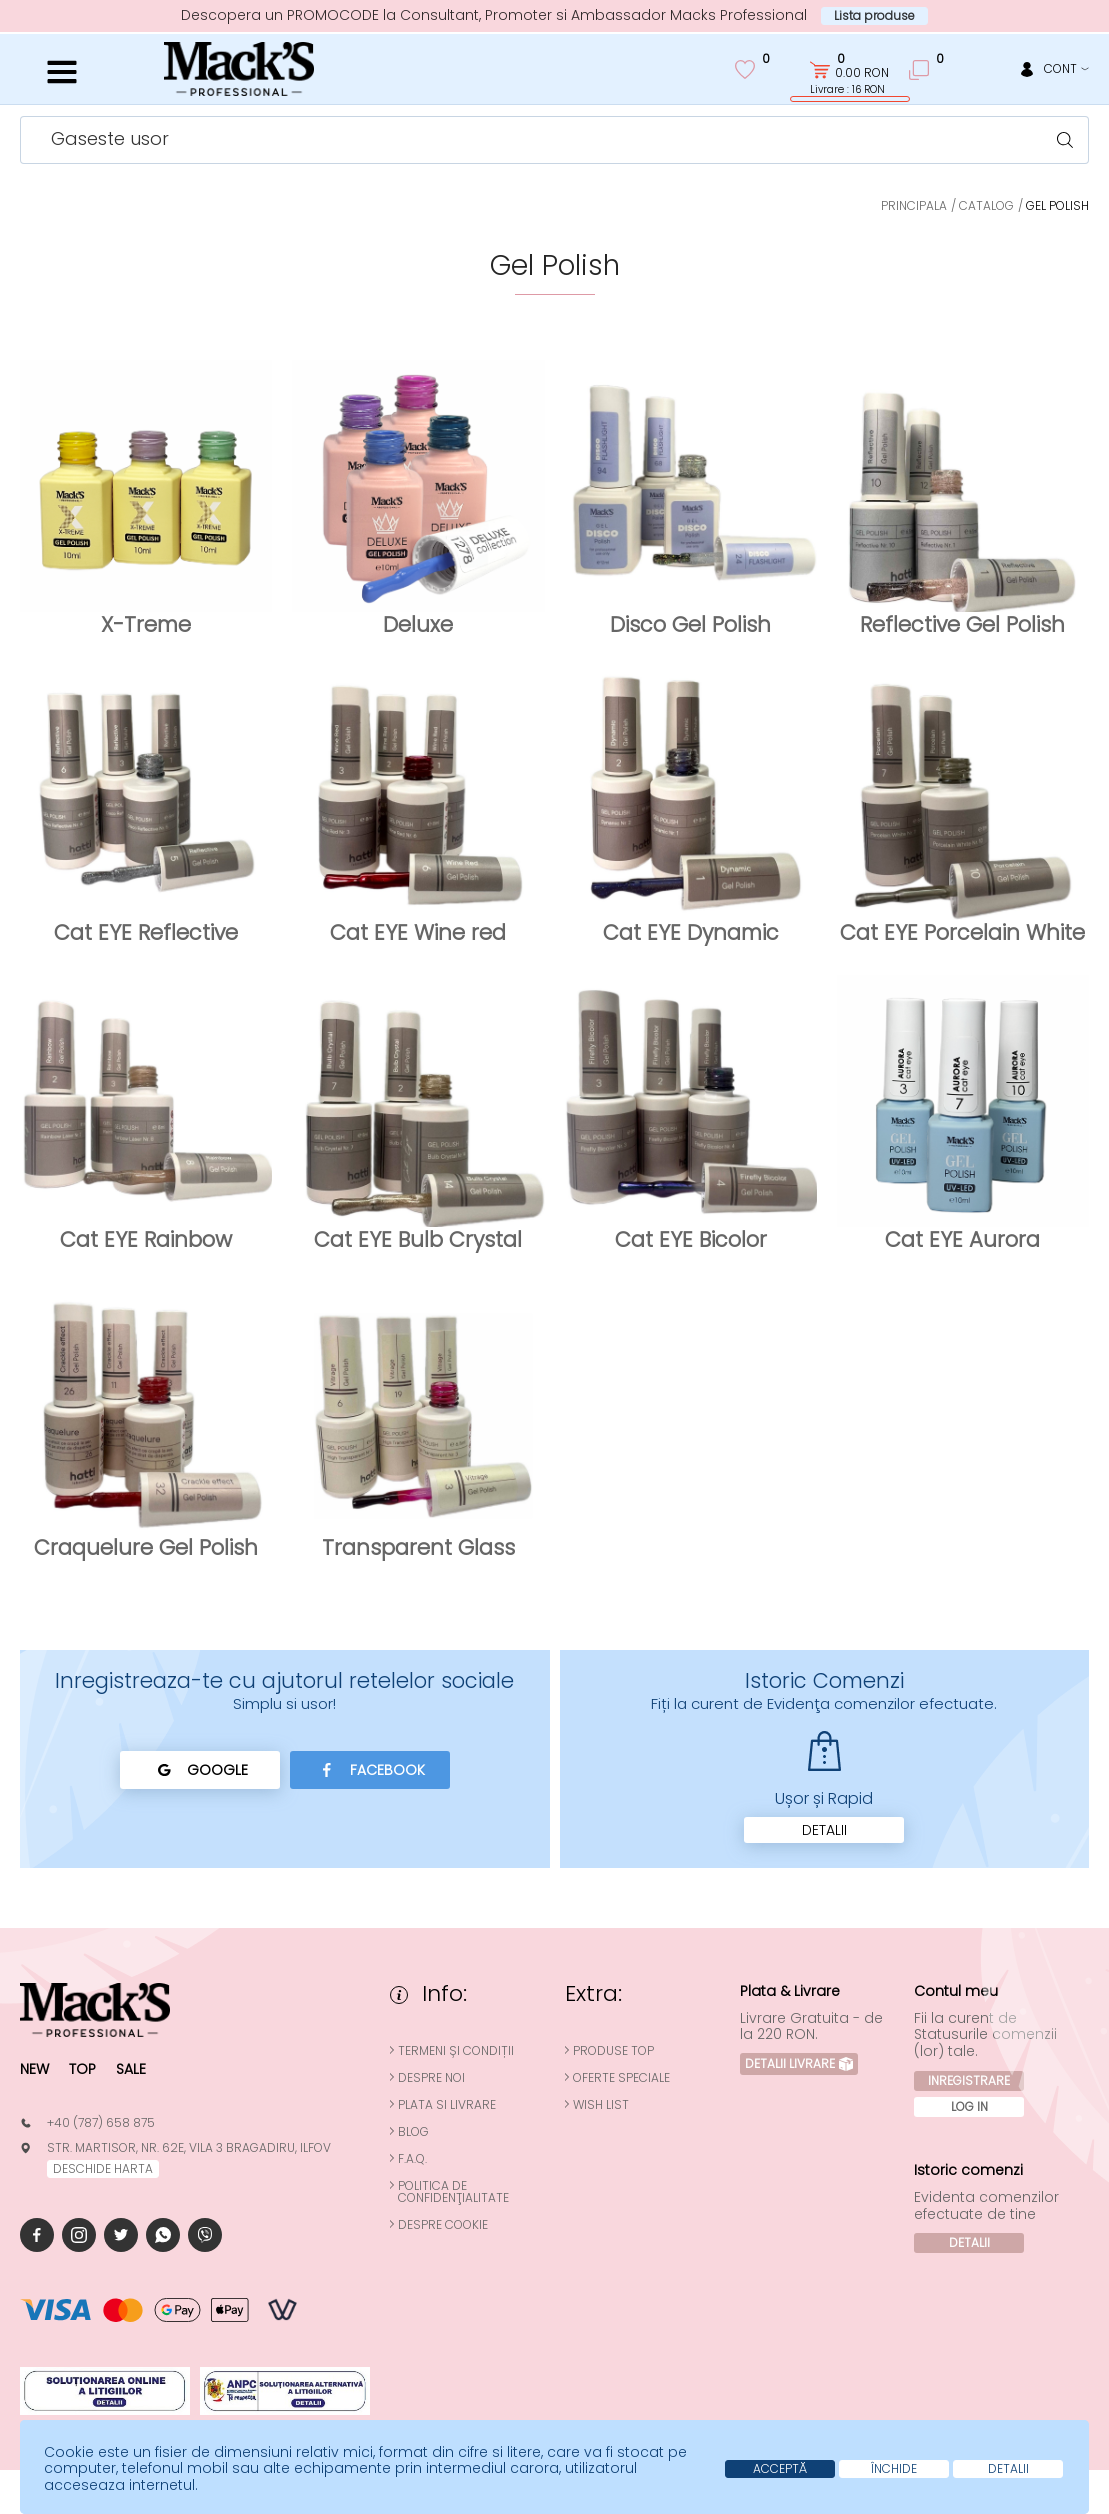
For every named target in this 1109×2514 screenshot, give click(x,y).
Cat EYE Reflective (146, 932)
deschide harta (103, 2168)
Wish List (601, 2105)
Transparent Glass (418, 1547)
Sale (131, 2069)
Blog (413, 2132)
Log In (969, 2106)
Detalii (824, 1830)
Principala (914, 205)
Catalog (986, 205)
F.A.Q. (412, 2159)
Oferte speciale (621, 2078)
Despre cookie (443, 2225)
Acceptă (780, 2468)
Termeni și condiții (456, 2051)
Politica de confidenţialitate (453, 2192)
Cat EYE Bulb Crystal (418, 1239)
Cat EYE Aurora (962, 1239)
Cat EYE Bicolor (691, 1239)
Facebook (369, 1770)
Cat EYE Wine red (418, 932)
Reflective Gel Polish (962, 624)
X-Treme (146, 624)
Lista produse (874, 15)
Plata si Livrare (447, 2105)
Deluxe (418, 624)
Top (82, 2069)
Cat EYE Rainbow (146, 1239)
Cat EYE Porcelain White (962, 932)
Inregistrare (969, 2080)
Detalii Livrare (799, 2063)
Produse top (613, 2051)
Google (199, 1770)
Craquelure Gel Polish (146, 1547)
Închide (894, 2468)
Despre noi (431, 2078)
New (34, 2069)
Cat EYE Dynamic (691, 932)
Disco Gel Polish (690, 624)
